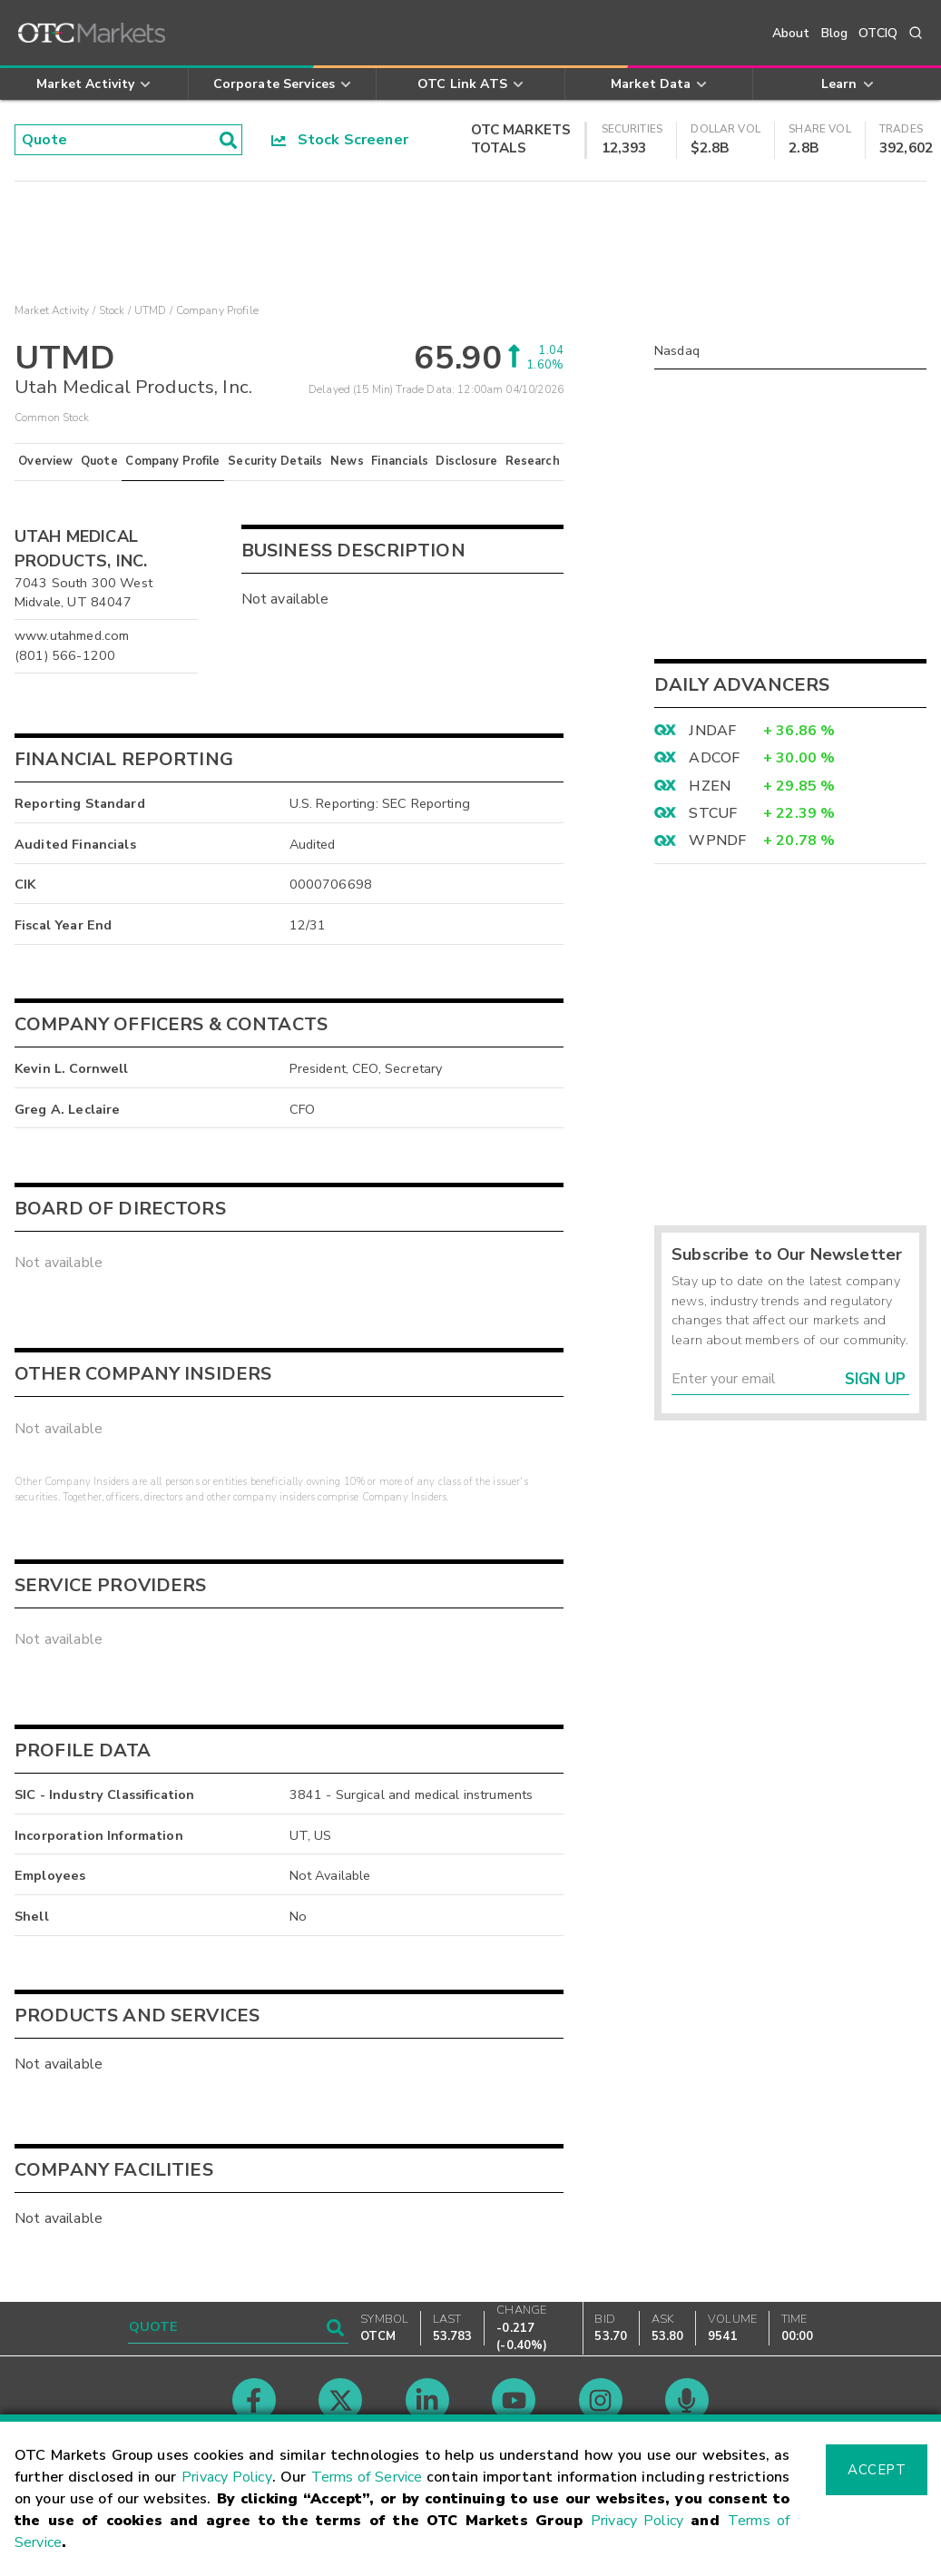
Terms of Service (367, 2477)
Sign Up (875, 1379)
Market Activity (52, 310)
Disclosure (466, 461)
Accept (877, 2470)
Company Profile (172, 461)
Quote (99, 461)
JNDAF (712, 731)
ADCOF (714, 758)
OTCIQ (877, 33)
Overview (45, 461)
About (791, 33)
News (347, 461)
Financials (399, 461)
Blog (834, 33)
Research (532, 461)
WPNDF (717, 840)
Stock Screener (339, 140)
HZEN (709, 786)
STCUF (713, 813)
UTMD (150, 310)
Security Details (275, 461)
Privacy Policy (226, 2477)
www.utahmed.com (72, 635)
